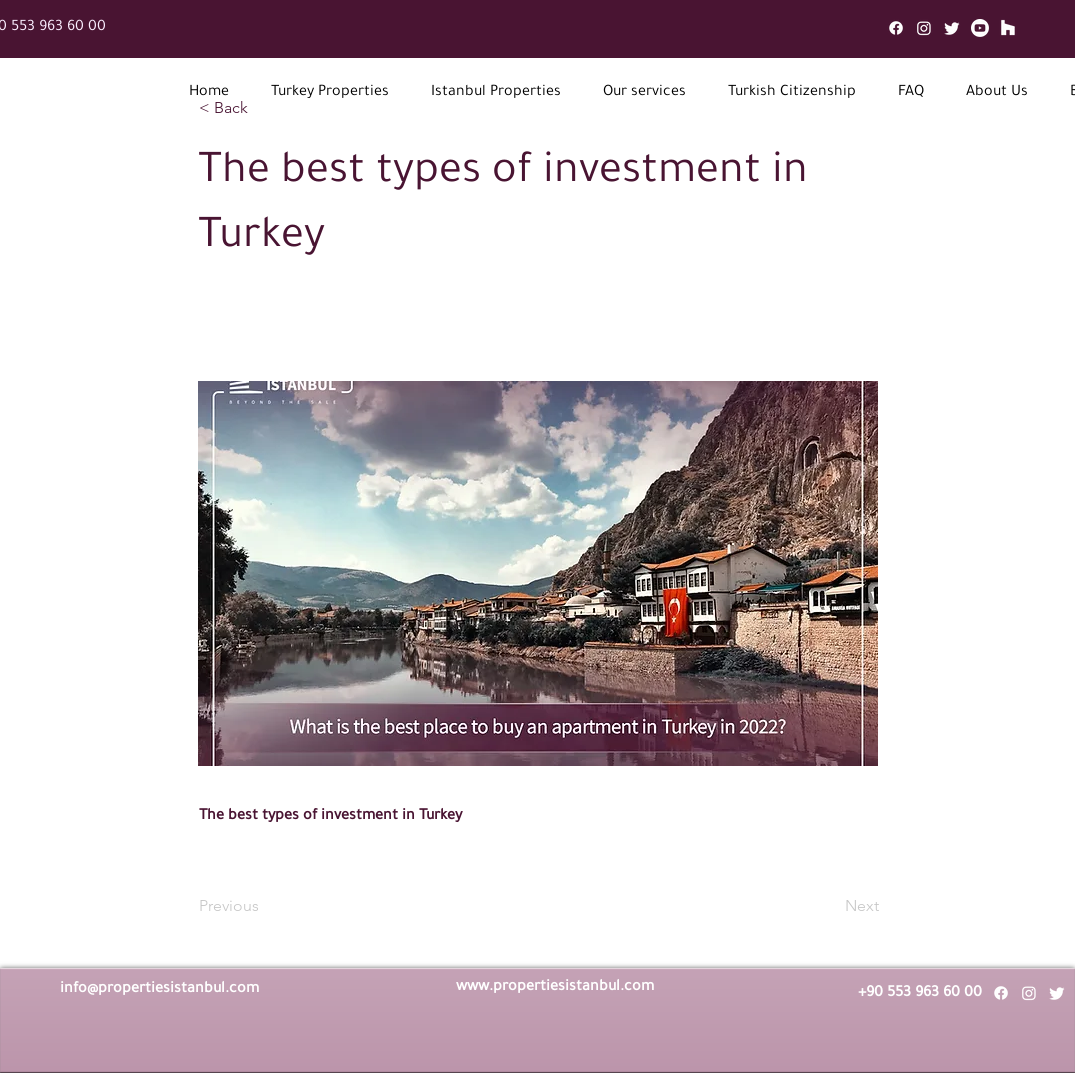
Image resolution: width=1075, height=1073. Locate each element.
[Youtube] (980, 28)
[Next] (829, 906)
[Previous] (265, 906)
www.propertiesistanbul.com (555, 988)
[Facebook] (896, 28)
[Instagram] (924, 28)
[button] (330, 93)
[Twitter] (952, 28)
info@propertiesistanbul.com (159, 990)
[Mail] (1008, 28)
